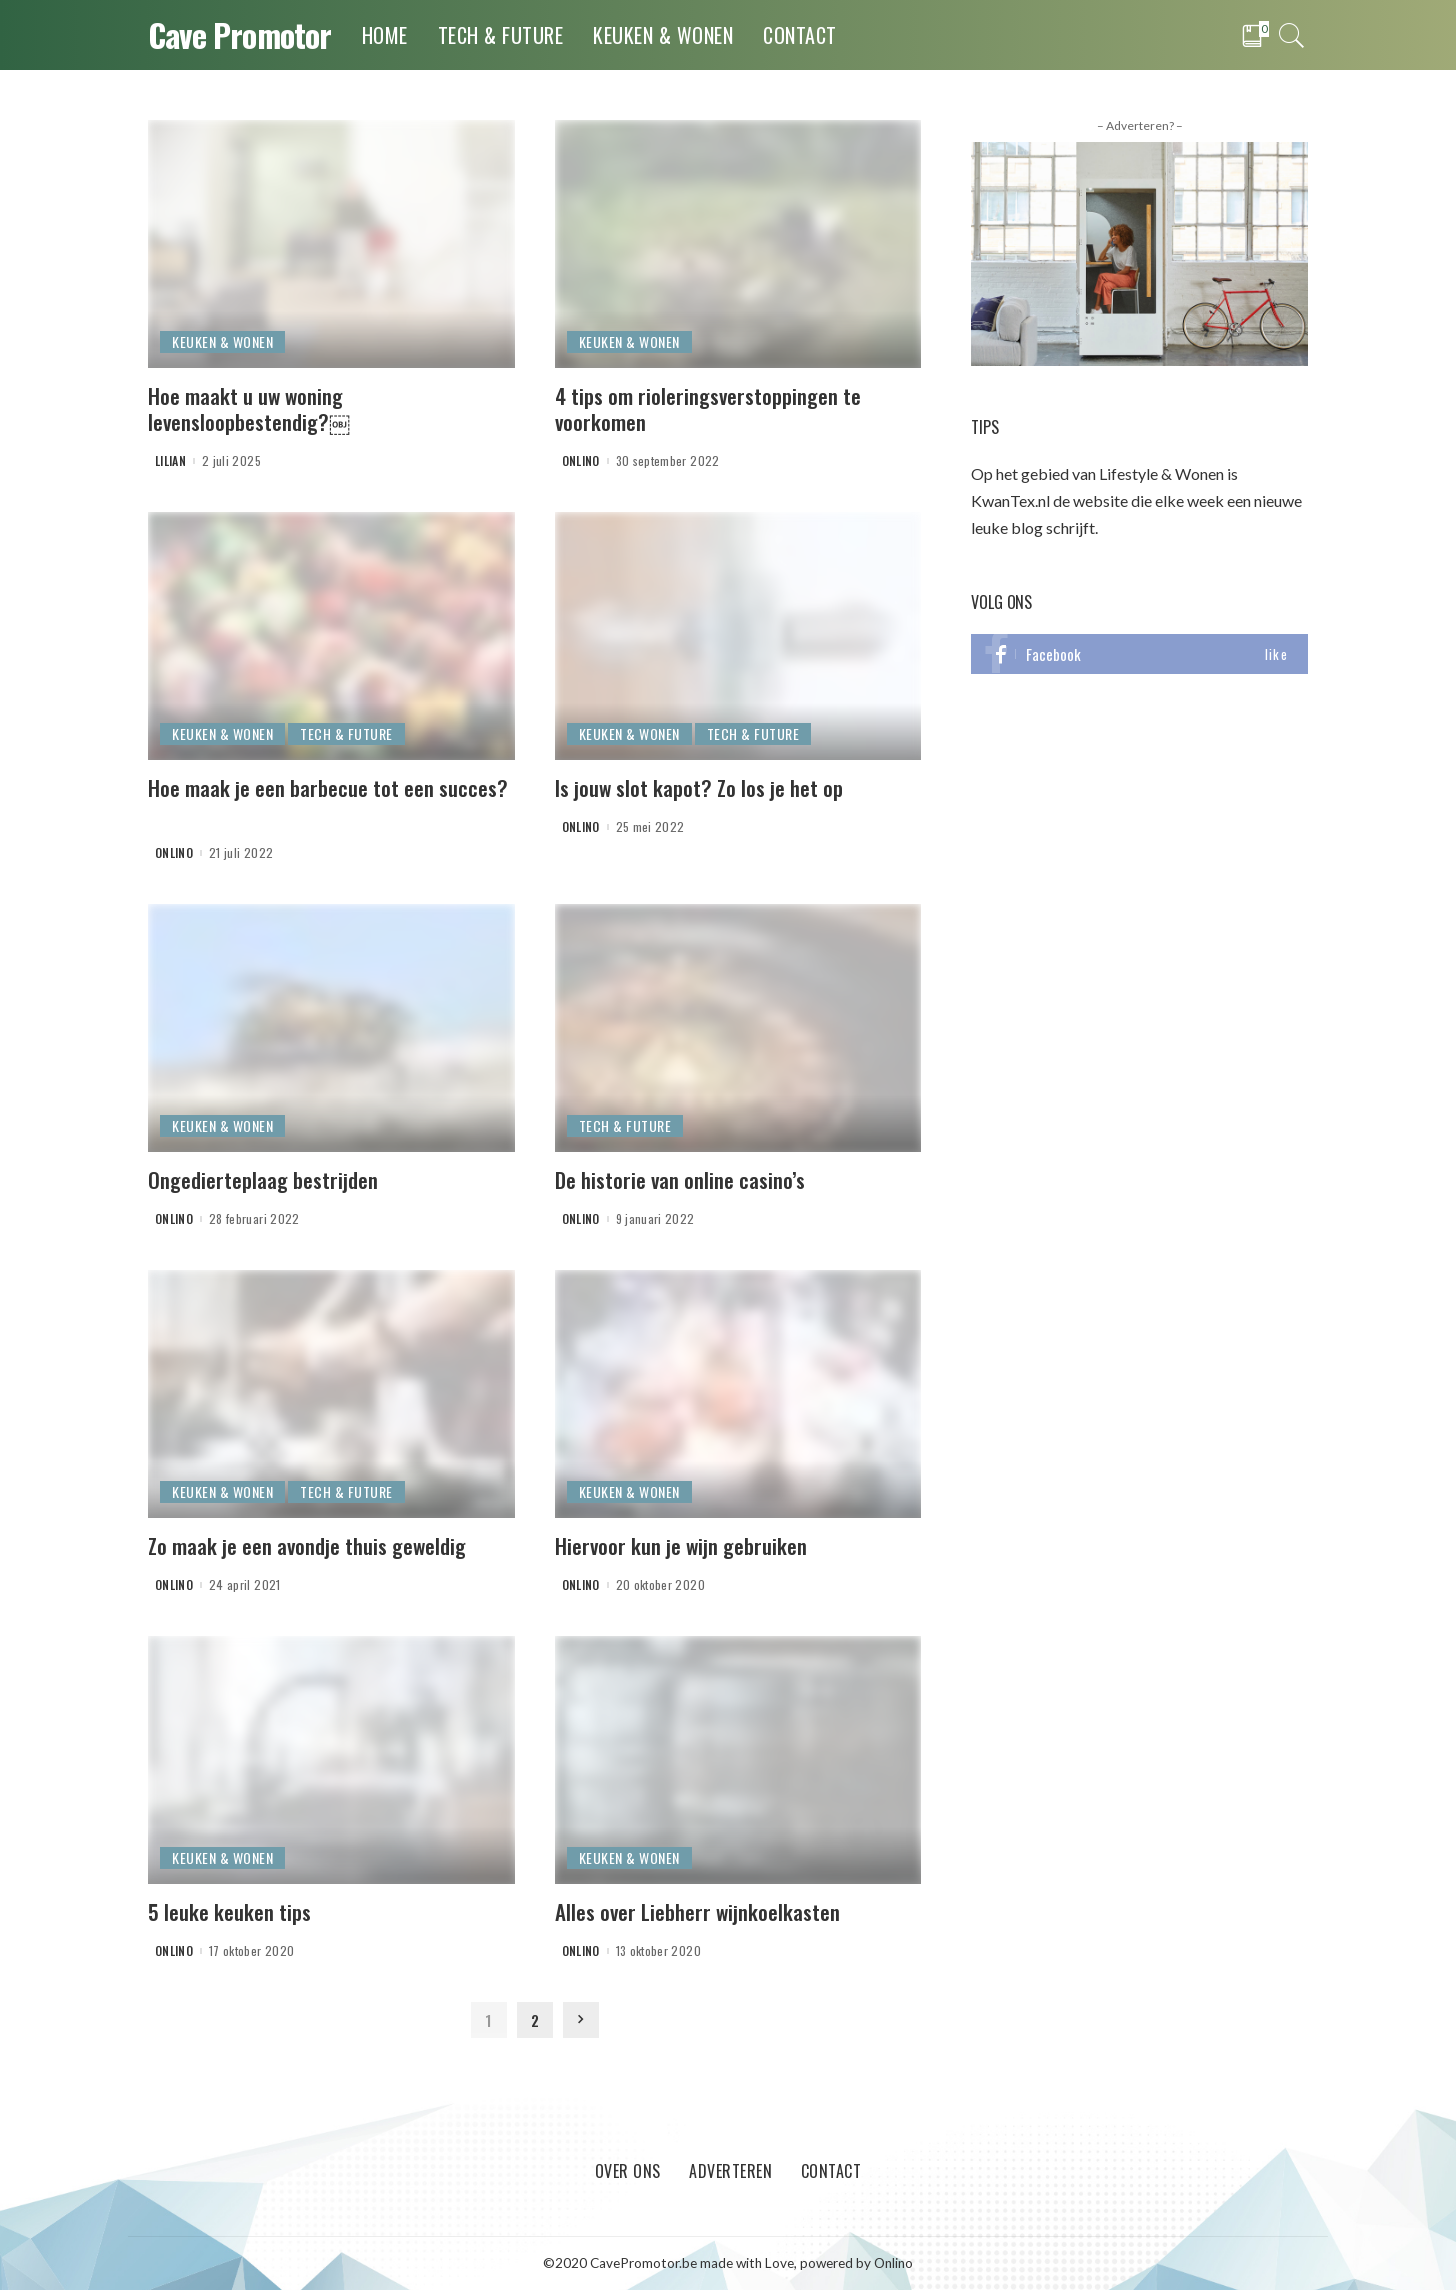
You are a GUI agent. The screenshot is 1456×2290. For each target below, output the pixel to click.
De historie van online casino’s (680, 1179)
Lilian (170, 461)
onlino (581, 461)
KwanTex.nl (1010, 500)
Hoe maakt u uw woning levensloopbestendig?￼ (249, 408)
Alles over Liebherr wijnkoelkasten (697, 1911)
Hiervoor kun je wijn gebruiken (681, 1545)
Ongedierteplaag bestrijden (263, 1179)
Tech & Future (346, 733)
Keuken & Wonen (222, 341)
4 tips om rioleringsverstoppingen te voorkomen (708, 408)
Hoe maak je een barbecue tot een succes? (328, 787)
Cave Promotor (240, 34)
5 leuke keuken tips (229, 1911)
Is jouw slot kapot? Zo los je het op (699, 787)
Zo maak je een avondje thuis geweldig (307, 1545)
